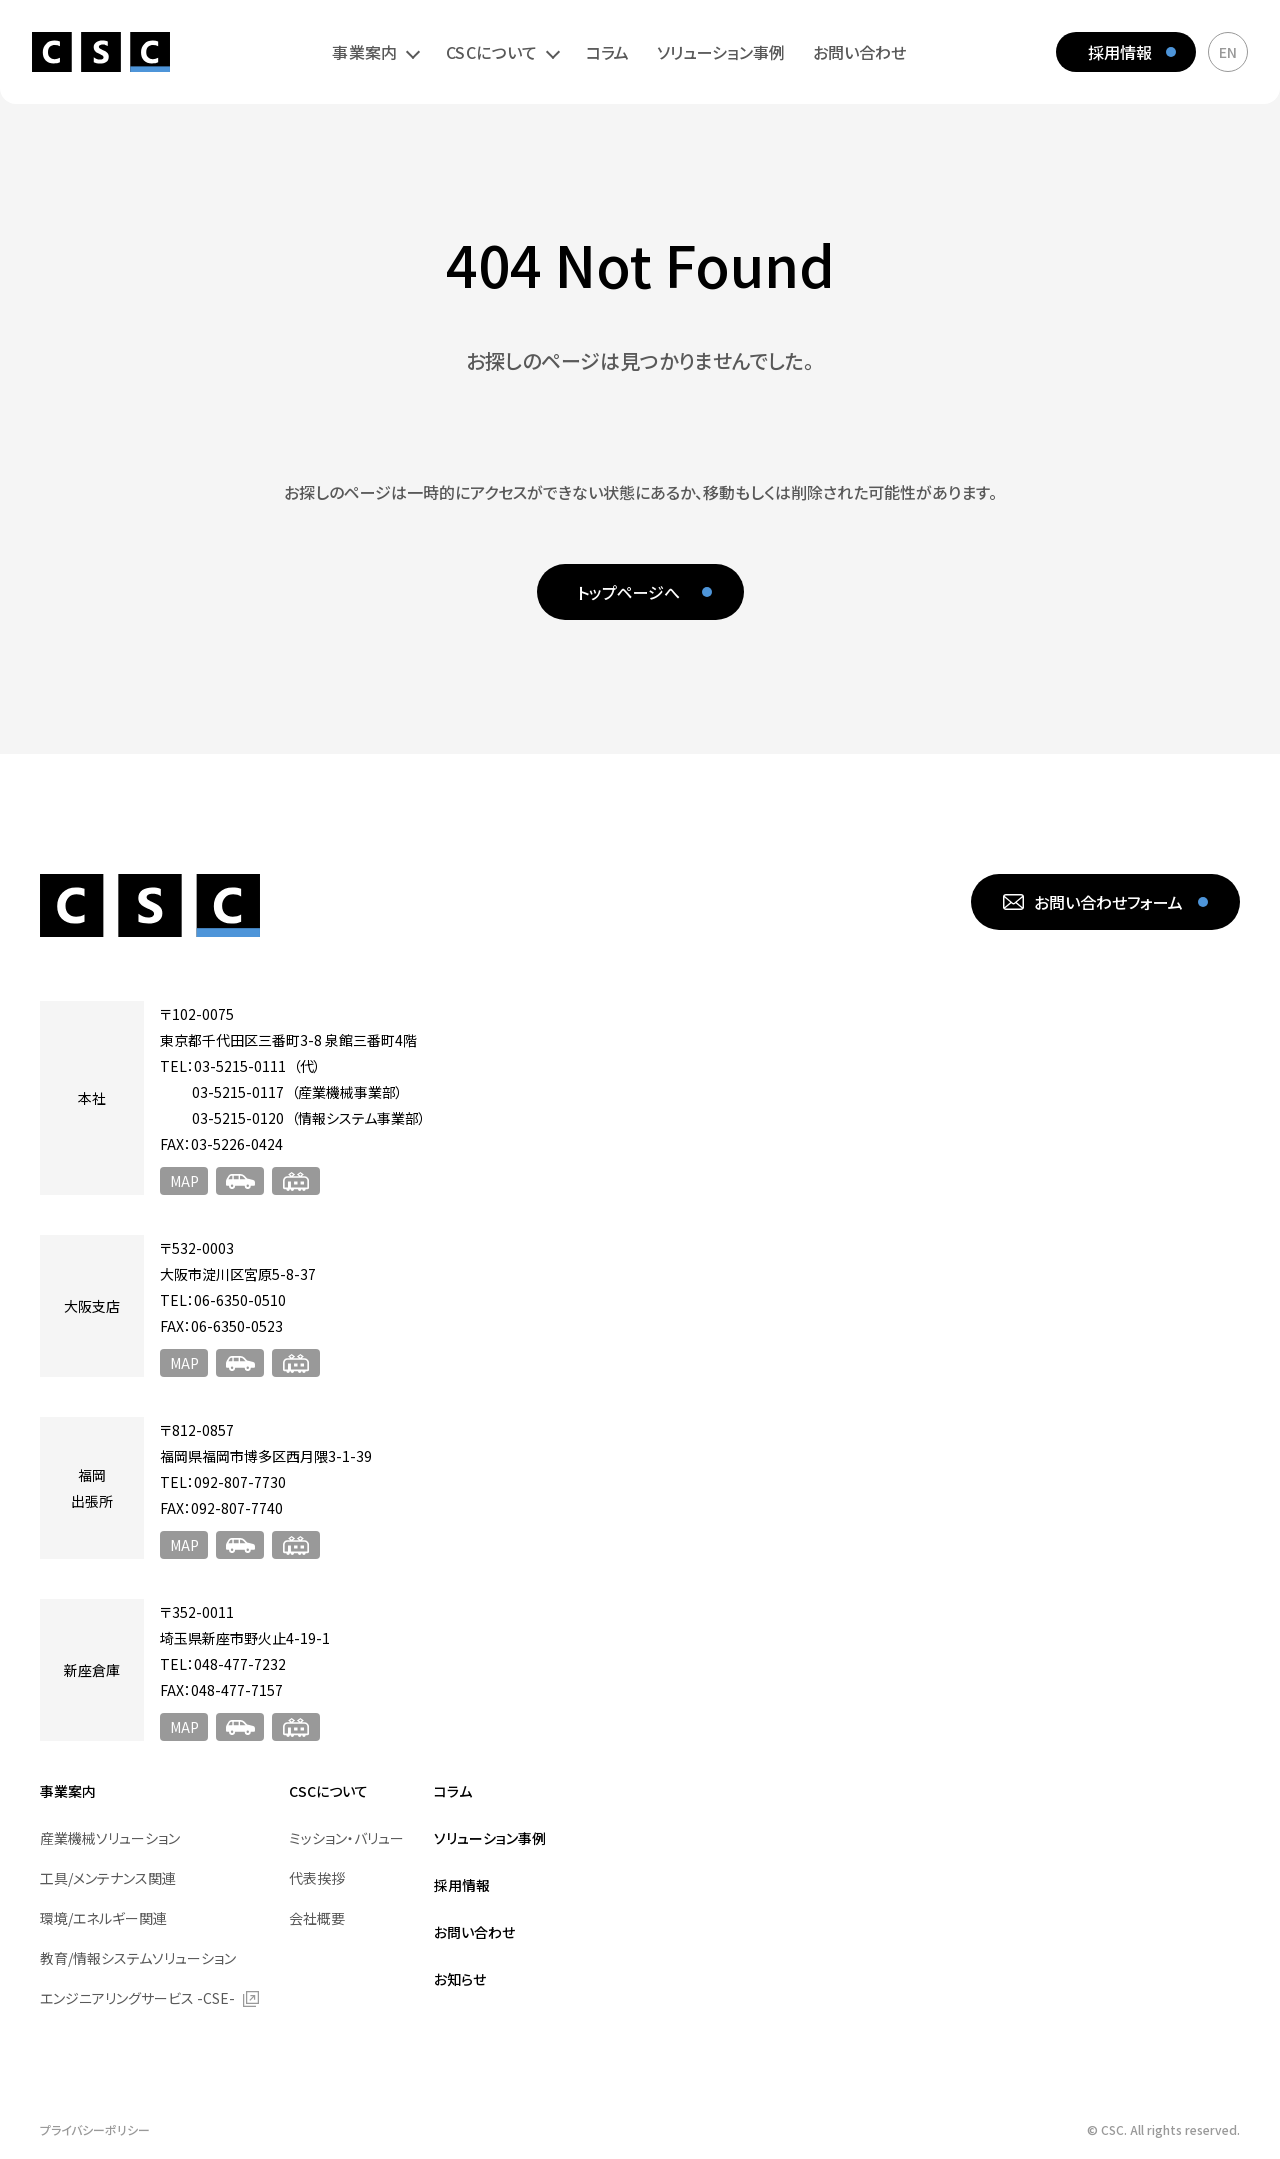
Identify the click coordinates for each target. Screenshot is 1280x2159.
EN (1228, 52)
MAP (184, 1181)
